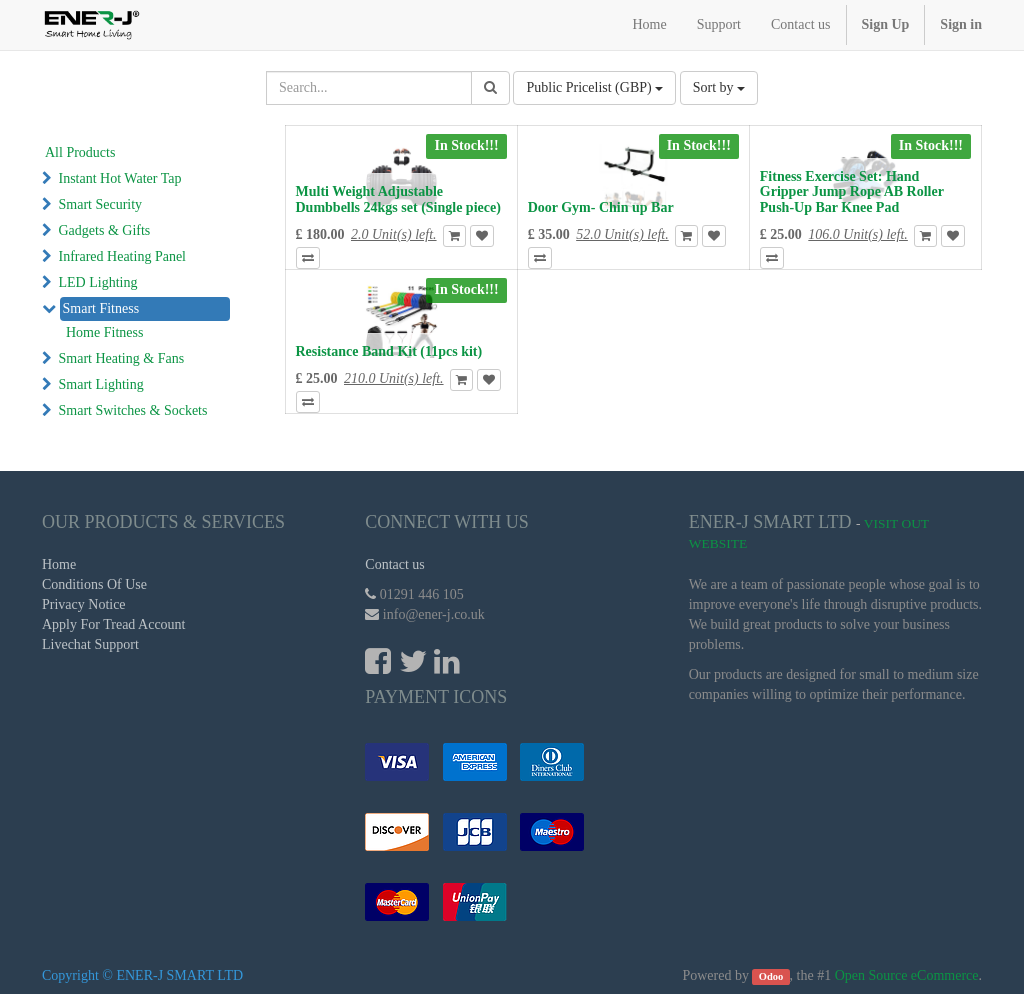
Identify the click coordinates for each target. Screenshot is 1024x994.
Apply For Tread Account (114, 624)
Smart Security (101, 204)
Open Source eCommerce (907, 975)
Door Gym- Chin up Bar (601, 207)
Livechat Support (90, 644)
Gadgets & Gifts (105, 230)
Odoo (771, 976)
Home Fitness (104, 332)
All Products (80, 152)
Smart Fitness (101, 308)
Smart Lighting (101, 384)
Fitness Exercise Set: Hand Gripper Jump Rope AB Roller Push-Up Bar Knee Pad (852, 192)
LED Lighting (98, 282)
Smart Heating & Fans (122, 358)
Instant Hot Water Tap (120, 178)
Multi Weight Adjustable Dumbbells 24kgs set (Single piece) (398, 199)
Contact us (395, 564)
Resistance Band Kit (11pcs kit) (389, 351)
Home (59, 564)
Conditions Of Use (94, 584)
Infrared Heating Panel (123, 256)
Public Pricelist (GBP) (594, 87)
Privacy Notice (84, 604)
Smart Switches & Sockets (133, 410)
